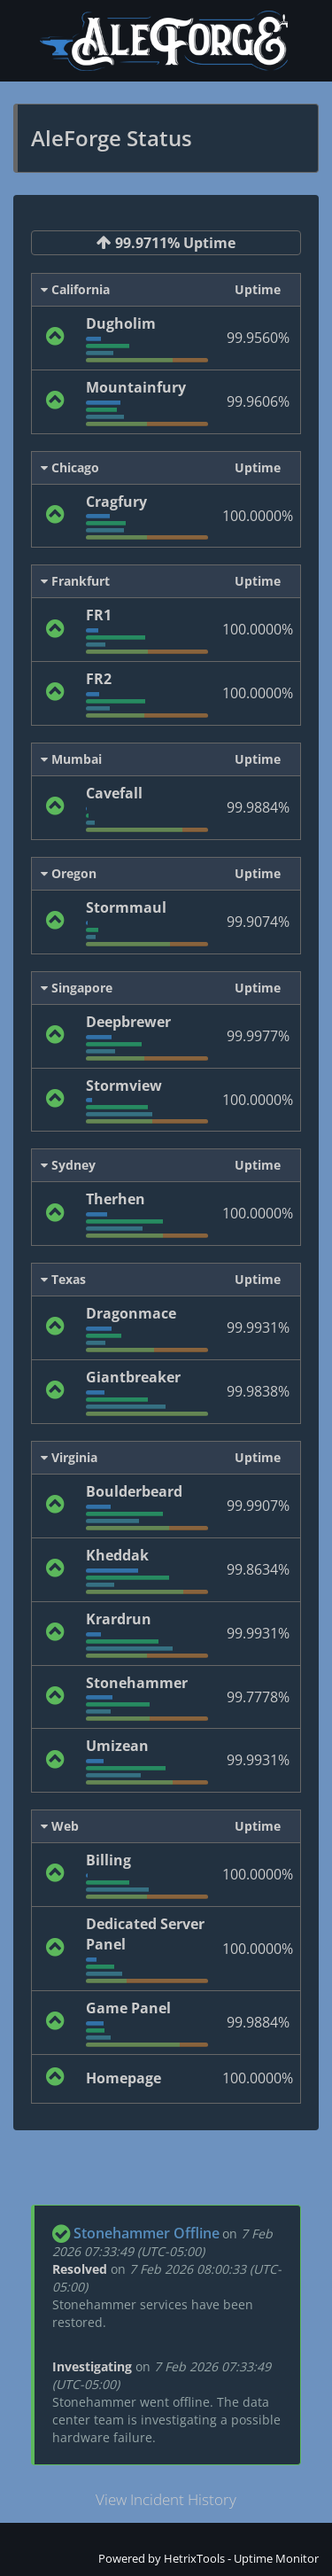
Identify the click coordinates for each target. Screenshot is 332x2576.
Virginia (69, 1457)
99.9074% (258, 921)
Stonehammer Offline (146, 2233)
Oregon (69, 873)
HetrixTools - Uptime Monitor (241, 2558)
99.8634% (258, 1569)
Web (60, 1825)
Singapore (76, 987)
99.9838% (258, 1391)
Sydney (68, 1164)
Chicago (70, 467)
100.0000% (257, 515)
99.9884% (258, 807)
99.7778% (258, 1697)
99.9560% (258, 337)
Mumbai (71, 759)
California (75, 289)
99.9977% (258, 1036)
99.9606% (258, 401)
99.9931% (258, 1327)
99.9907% (258, 1505)
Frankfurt (75, 580)
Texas (63, 1279)
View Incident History (166, 2499)
